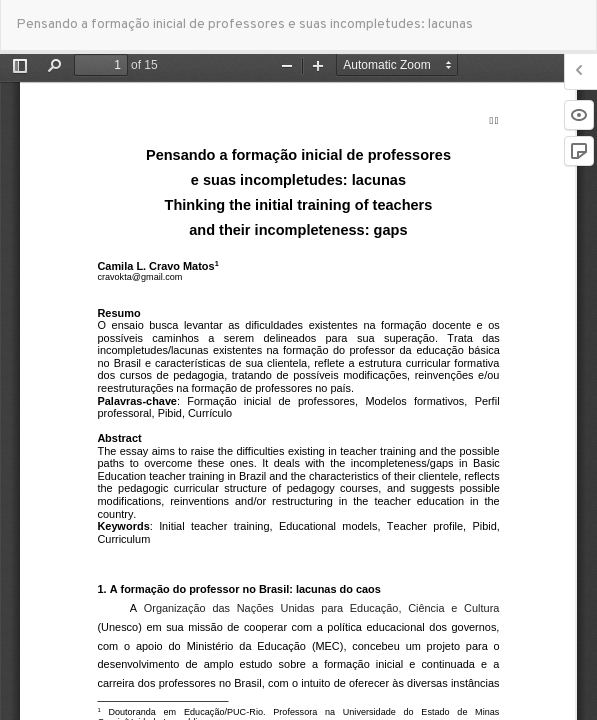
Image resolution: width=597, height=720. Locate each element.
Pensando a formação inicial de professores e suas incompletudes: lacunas (244, 24)
